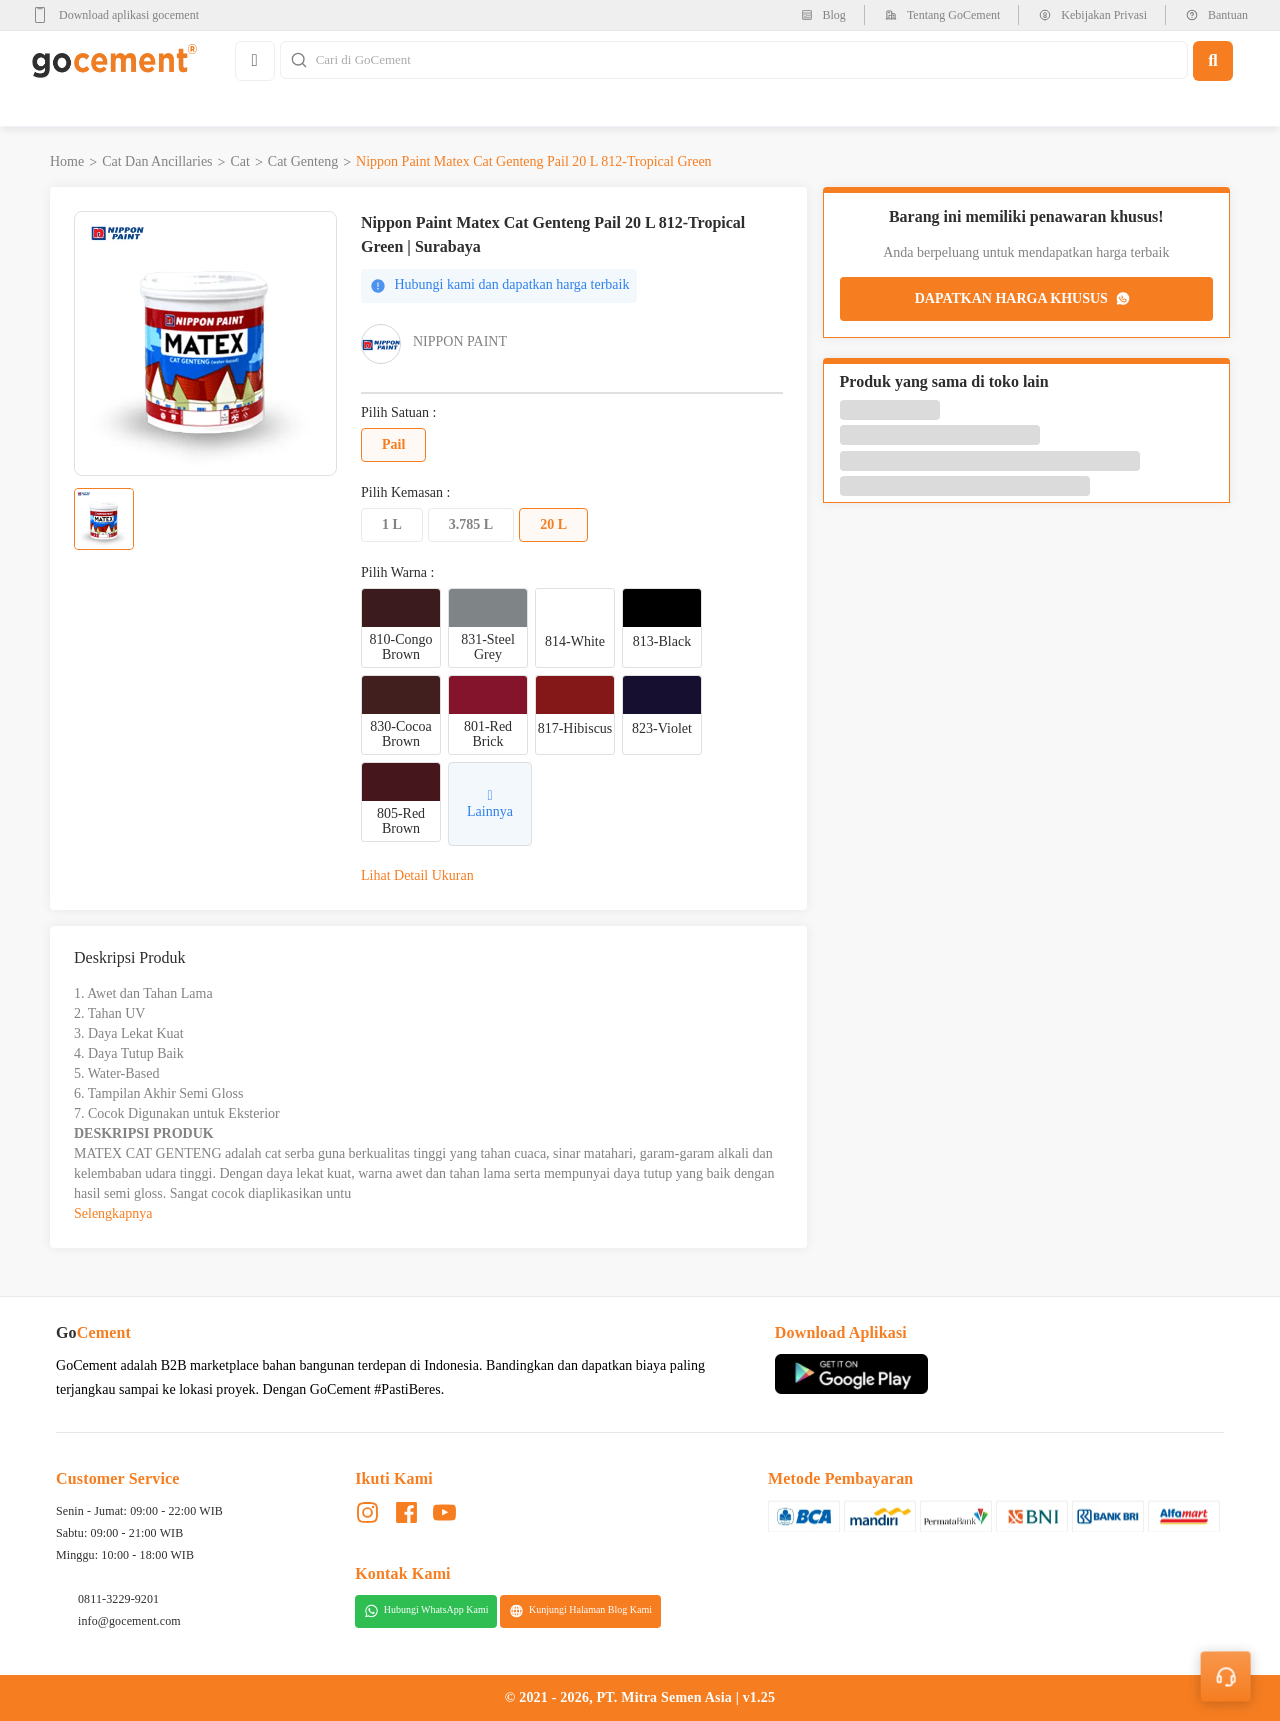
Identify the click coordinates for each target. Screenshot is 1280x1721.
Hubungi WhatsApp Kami (426, 1611)
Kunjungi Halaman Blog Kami (580, 1611)
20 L (553, 524)
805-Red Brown (401, 821)
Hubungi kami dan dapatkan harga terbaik (499, 285)
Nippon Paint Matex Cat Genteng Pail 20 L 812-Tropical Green (534, 161)
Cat (239, 161)
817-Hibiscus (575, 728)
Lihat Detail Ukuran (417, 875)
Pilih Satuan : (398, 413)
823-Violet (662, 728)
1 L (392, 524)
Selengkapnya (113, 1213)
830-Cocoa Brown (400, 734)
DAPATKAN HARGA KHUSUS (1024, 299)
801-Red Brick (488, 734)
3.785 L (471, 524)
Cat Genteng (303, 161)
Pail (393, 444)
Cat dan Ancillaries (157, 161)
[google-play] (121, 15)
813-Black (662, 641)
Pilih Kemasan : (405, 493)
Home (67, 161)
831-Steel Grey (488, 647)
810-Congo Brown (401, 647)
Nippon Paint (460, 341)
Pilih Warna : (397, 573)
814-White (575, 641)
